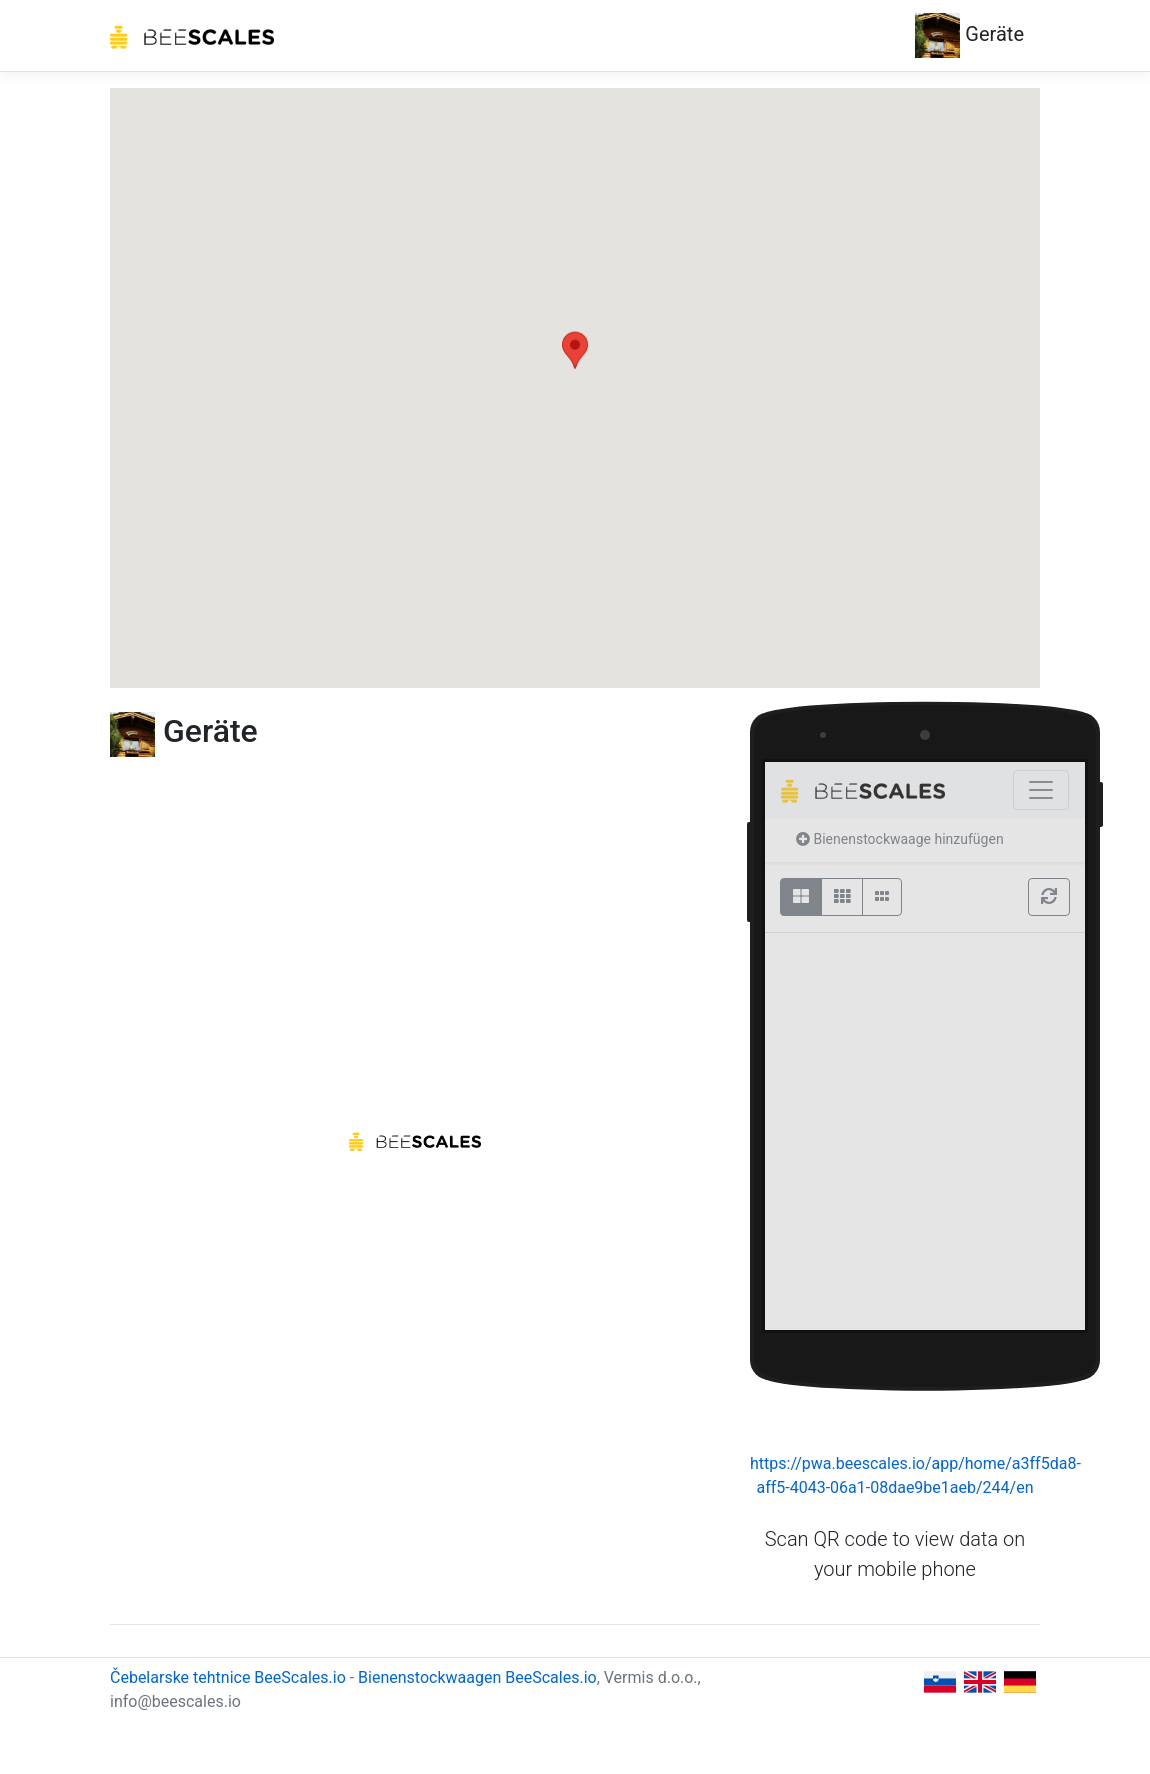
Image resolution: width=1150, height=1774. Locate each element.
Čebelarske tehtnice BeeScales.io (228, 1677)
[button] (575, 369)
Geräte (969, 35)
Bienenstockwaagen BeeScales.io (477, 1677)
